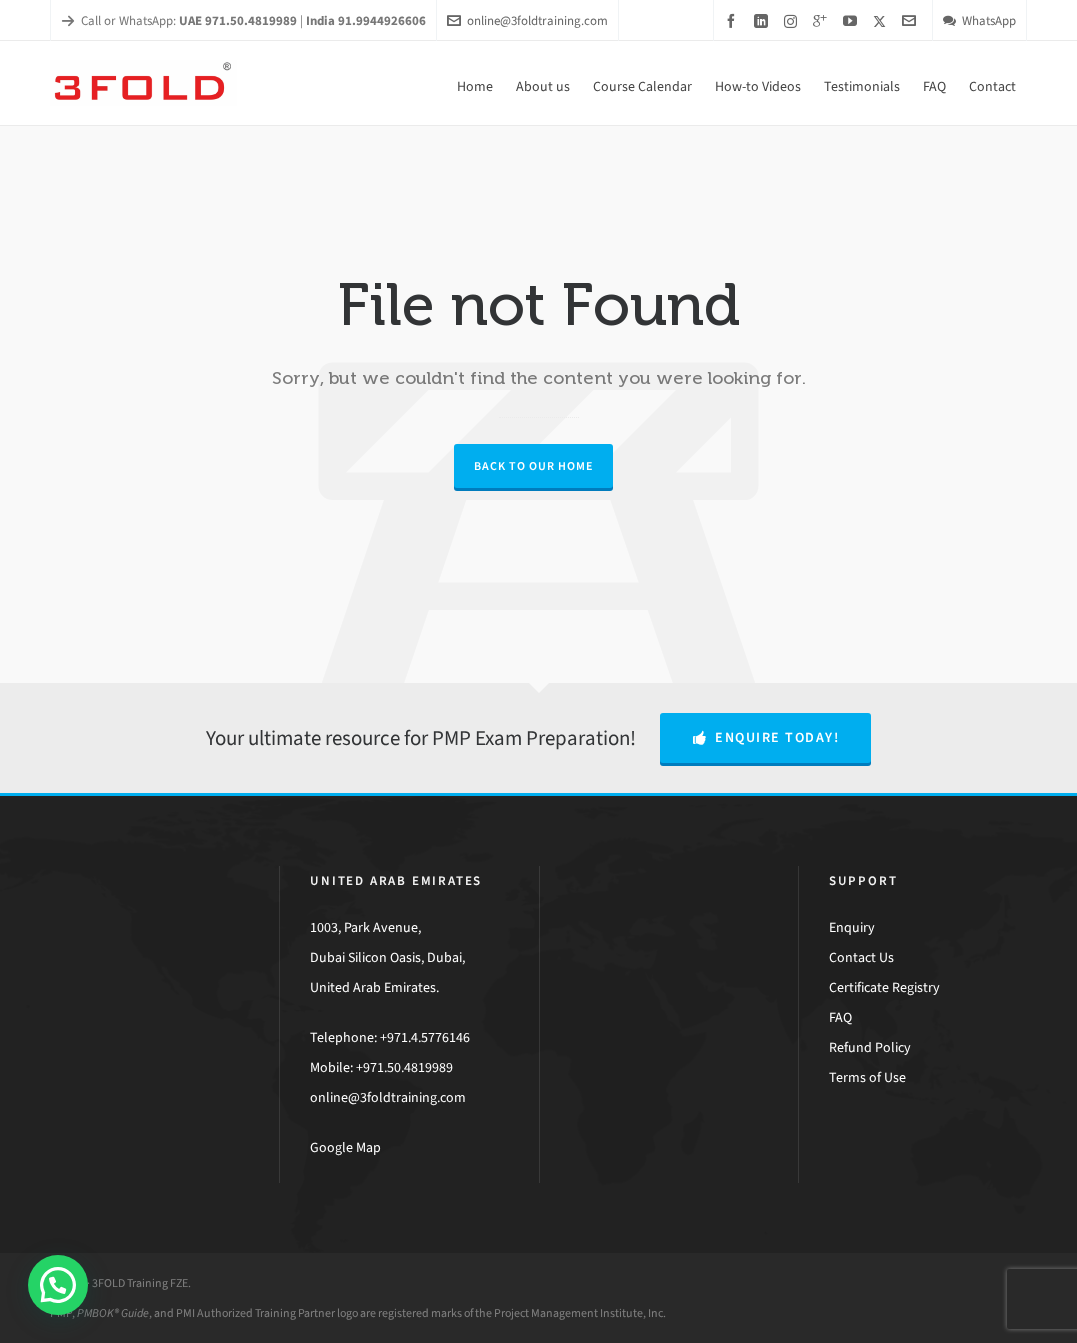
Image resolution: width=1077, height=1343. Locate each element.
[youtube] (853, 21)
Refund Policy (870, 1047)
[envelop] (912, 21)
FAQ (840, 1017)
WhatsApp (979, 20)
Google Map (345, 1147)
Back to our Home (533, 466)
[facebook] (734, 21)
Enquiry (852, 927)
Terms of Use (867, 1077)
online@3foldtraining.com (527, 20)
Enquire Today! (766, 737)
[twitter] (882, 21)
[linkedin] (764, 21)
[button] (58, 1285)
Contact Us (861, 957)
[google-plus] (823, 21)
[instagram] (793, 21)
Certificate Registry (884, 987)
